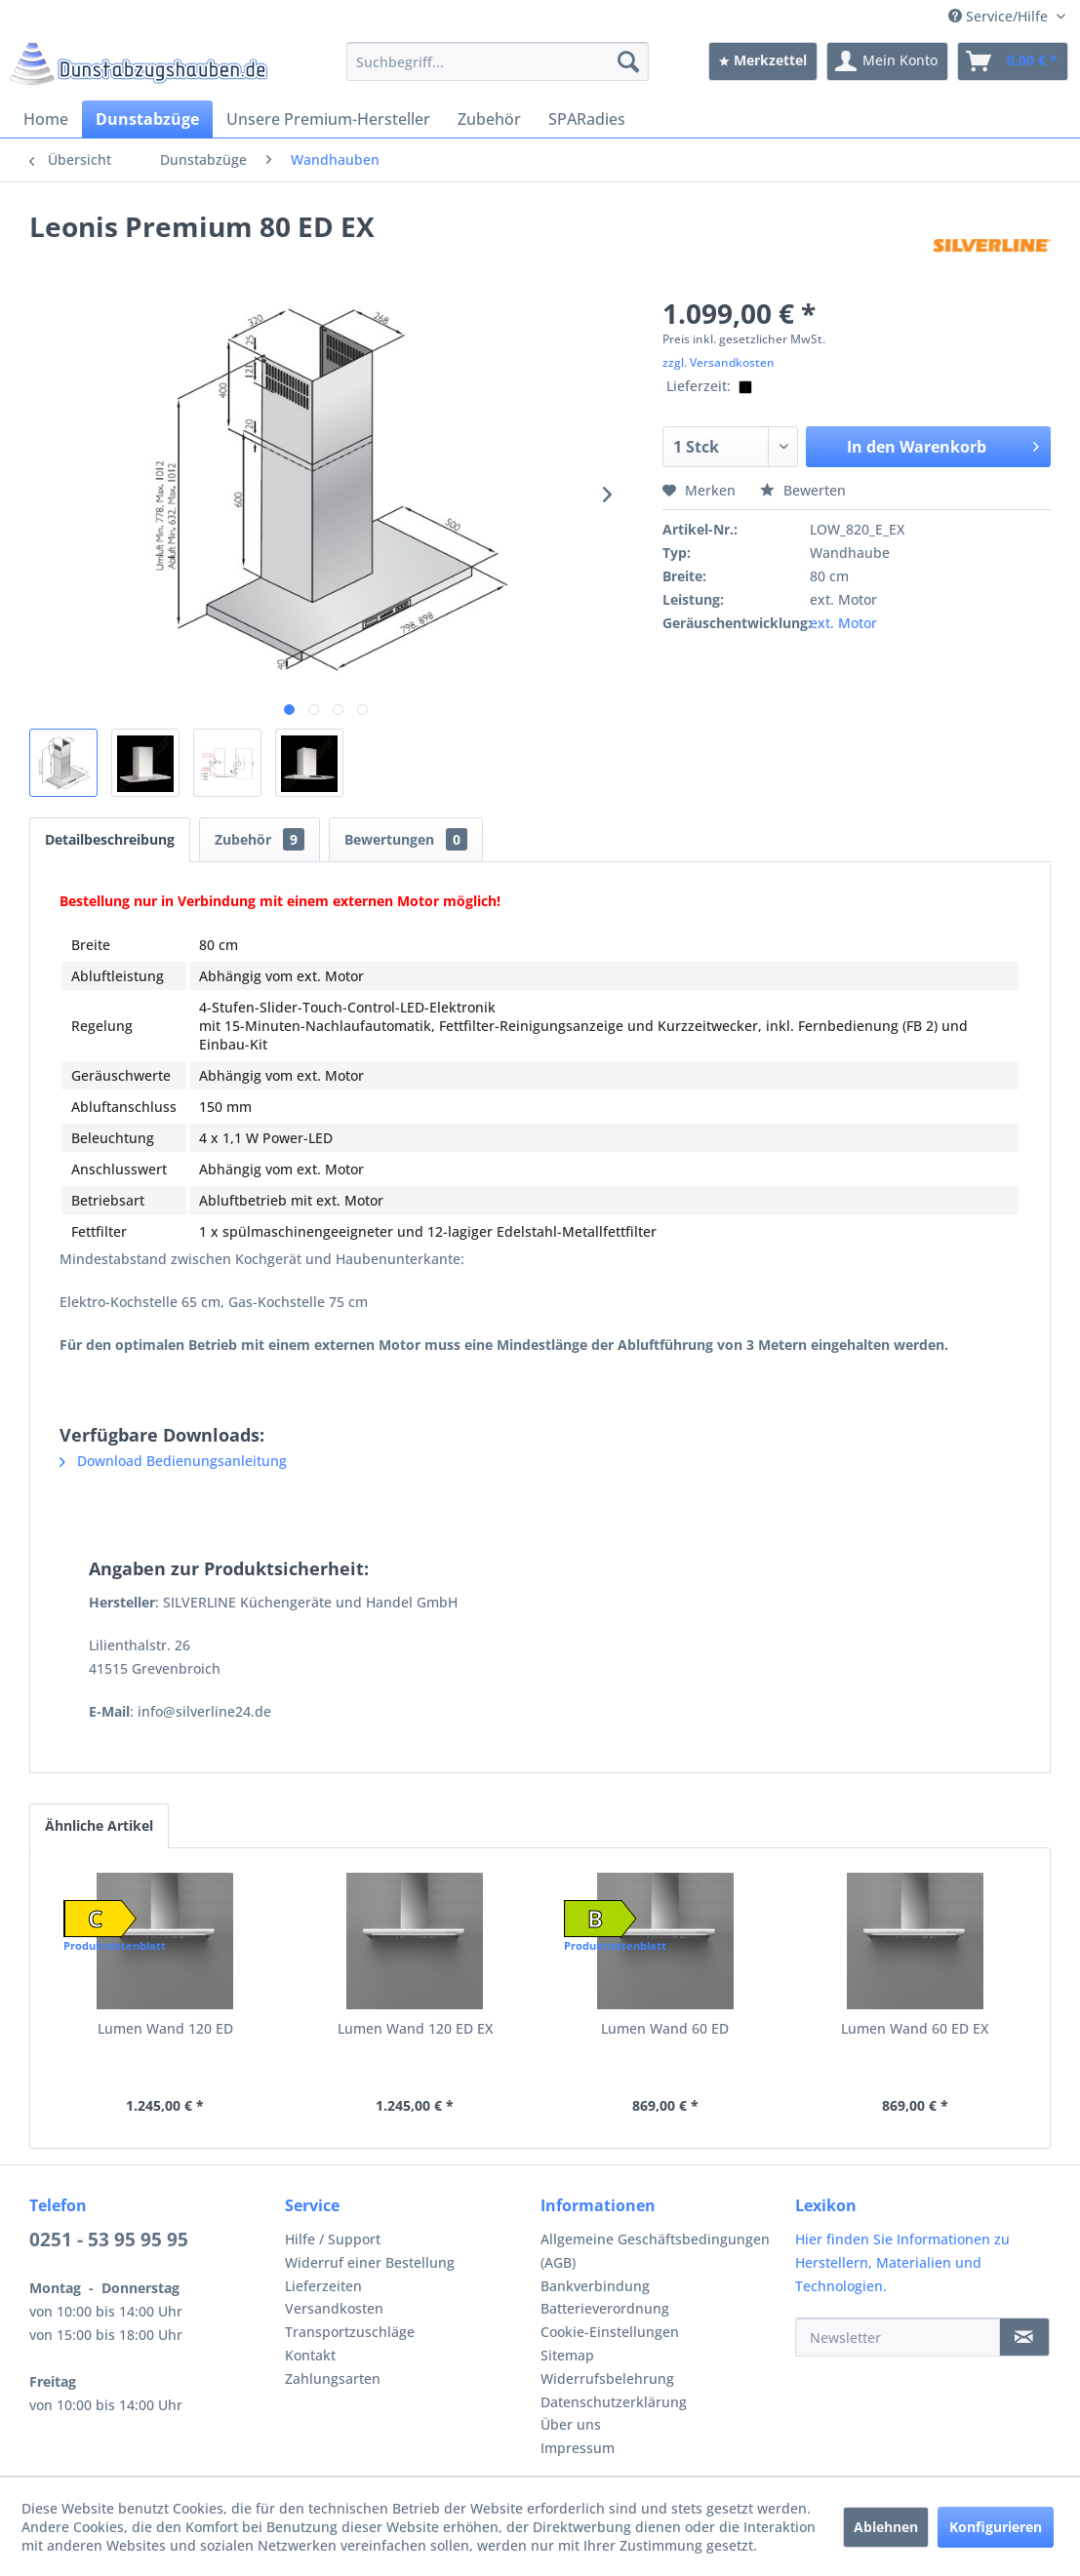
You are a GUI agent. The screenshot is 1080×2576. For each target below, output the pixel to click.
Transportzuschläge (350, 2331)
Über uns (570, 2424)
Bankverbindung (595, 2286)
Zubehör (259, 839)
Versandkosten (334, 2308)
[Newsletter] (897, 2337)
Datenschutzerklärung (613, 2402)
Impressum (577, 2447)
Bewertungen (405, 839)
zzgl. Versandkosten (718, 362)
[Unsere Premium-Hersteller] (328, 119)
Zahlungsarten (332, 2378)
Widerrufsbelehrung (607, 2378)
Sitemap (567, 2355)
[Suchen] (628, 61)
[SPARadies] (587, 119)
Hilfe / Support (332, 2239)
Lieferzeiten (323, 2286)
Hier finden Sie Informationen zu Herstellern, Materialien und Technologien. (902, 2262)
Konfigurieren (995, 2526)
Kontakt (310, 2355)
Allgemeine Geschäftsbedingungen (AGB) (655, 2251)
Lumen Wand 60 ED (665, 2028)
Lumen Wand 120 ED (165, 2028)
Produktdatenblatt (114, 1945)
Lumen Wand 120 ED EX (415, 2028)
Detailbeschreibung (110, 839)
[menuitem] (497, 61)
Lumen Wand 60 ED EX (914, 2028)
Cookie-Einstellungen (609, 2331)
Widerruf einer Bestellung (370, 2262)
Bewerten (803, 490)
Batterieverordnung (604, 2308)
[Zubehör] (489, 119)
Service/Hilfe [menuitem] (1000, 16)
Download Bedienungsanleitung (173, 1460)
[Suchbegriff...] (497, 61)
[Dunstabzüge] (147, 119)
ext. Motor (843, 623)
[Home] (46, 119)
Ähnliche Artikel (99, 1825)
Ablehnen (886, 2526)
